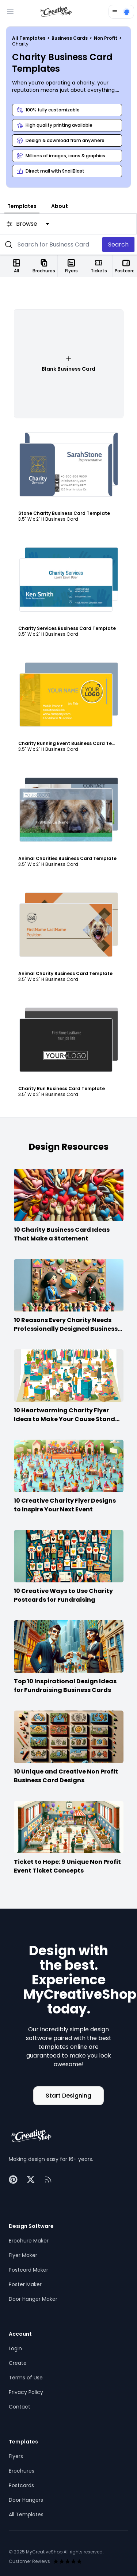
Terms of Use (26, 2377)
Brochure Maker (29, 2240)
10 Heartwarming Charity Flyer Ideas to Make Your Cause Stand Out (64, 1419)
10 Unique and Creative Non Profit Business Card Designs (66, 1775)
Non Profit (106, 38)
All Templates (29, 38)
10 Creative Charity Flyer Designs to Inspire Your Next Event (65, 1505)
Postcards (21, 2485)
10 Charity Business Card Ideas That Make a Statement (62, 1234)
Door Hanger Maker (33, 2299)
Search (118, 244)
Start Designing (68, 2095)
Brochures (21, 2470)
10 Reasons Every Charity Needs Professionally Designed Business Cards (66, 1329)
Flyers (16, 2456)
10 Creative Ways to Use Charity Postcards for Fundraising (63, 1595)
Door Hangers (26, 2500)
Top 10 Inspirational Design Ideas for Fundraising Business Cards (65, 1685)
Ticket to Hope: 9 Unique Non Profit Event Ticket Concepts (67, 1866)
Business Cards (70, 38)
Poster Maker (25, 2284)
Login (15, 2348)
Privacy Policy (26, 2392)
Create (18, 2363)
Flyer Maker (23, 2255)
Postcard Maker (28, 2269)
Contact (19, 2406)
